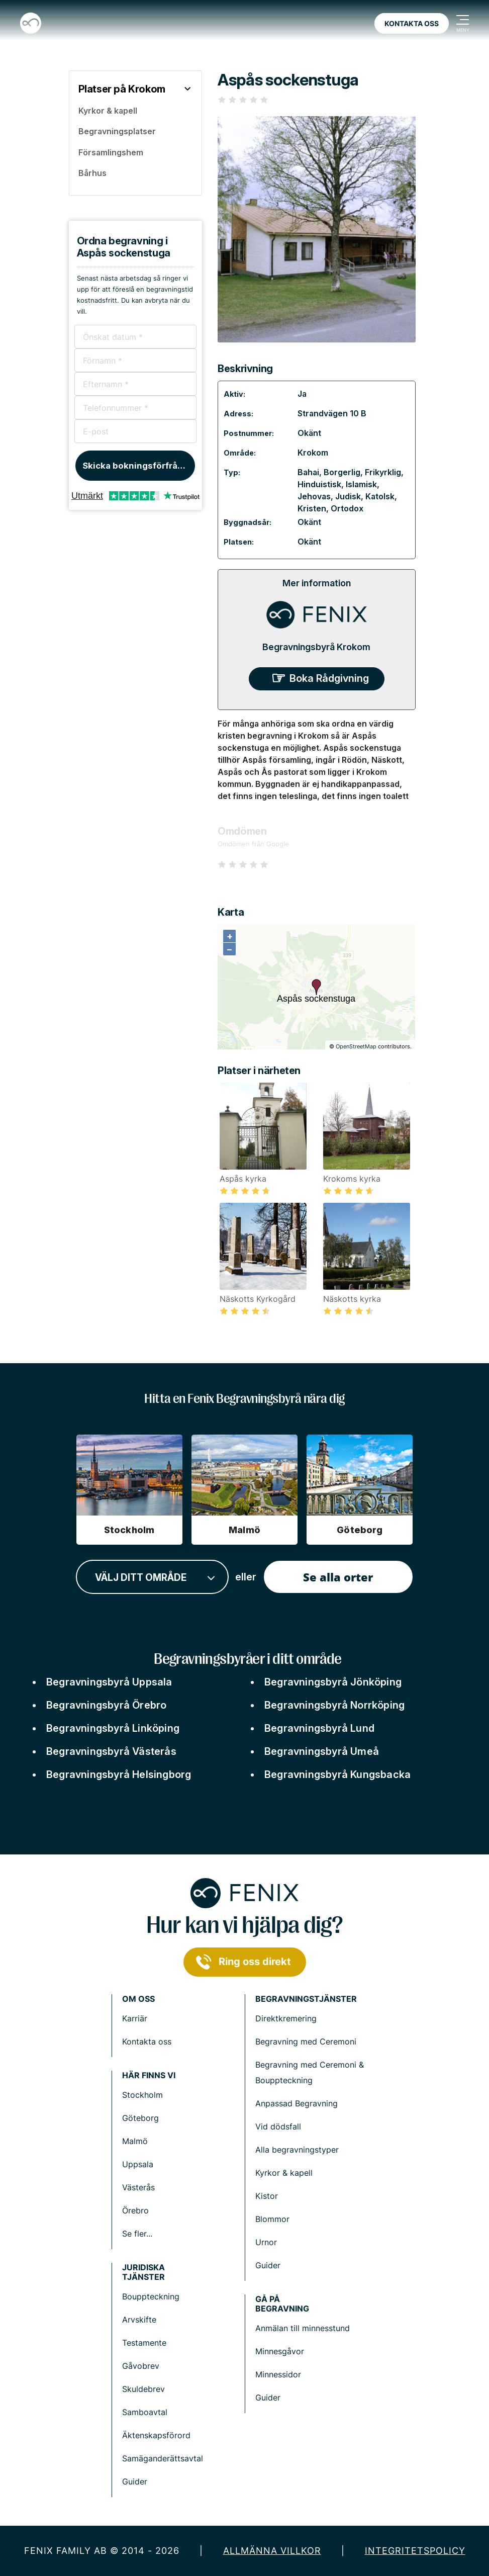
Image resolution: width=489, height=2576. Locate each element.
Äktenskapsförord (156, 2435)
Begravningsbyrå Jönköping (333, 1682)
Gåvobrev (140, 2366)
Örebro (135, 2210)
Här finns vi (148, 2075)
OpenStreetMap (356, 1046)
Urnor (266, 2242)
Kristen (312, 508)
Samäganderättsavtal (162, 2458)
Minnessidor (278, 2374)
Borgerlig (342, 472)
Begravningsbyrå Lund (319, 1728)
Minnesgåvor (279, 2351)
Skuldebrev (143, 2389)
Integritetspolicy (415, 2550)
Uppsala (137, 2164)
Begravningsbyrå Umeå (321, 1751)
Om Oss (138, 1999)
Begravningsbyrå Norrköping (334, 1705)
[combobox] (152, 1577)
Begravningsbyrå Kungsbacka (337, 1774)
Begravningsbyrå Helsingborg (118, 1774)
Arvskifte (139, 2320)
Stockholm (142, 2095)
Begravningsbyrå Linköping (112, 1728)
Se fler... (137, 2234)
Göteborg (140, 2118)
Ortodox (347, 508)
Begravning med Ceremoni (305, 2041)
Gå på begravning (282, 2304)
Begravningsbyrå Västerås (111, 1751)
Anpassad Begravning (296, 2103)
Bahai (308, 472)
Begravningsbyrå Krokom (316, 647)
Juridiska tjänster (143, 2272)
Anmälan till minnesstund (302, 2328)
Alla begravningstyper (297, 2150)
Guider (267, 2265)
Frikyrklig (383, 472)
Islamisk (361, 484)
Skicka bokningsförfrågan (137, 466)
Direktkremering (286, 2018)
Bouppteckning (150, 2296)
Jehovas (314, 496)
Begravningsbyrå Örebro (106, 1705)
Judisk (348, 496)
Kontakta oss (411, 23)
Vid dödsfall (278, 2126)
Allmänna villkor (272, 2550)
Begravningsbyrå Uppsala (109, 1682)
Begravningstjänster (306, 1999)
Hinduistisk (319, 484)
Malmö (135, 2141)
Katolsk (380, 496)
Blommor (272, 2219)
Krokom (313, 453)
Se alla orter (338, 1577)
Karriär (134, 2018)
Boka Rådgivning (329, 678)
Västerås (138, 2187)
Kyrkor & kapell (284, 2173)
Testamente (144, 2343)
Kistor (266, 2196)
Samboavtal (144, 2412)
